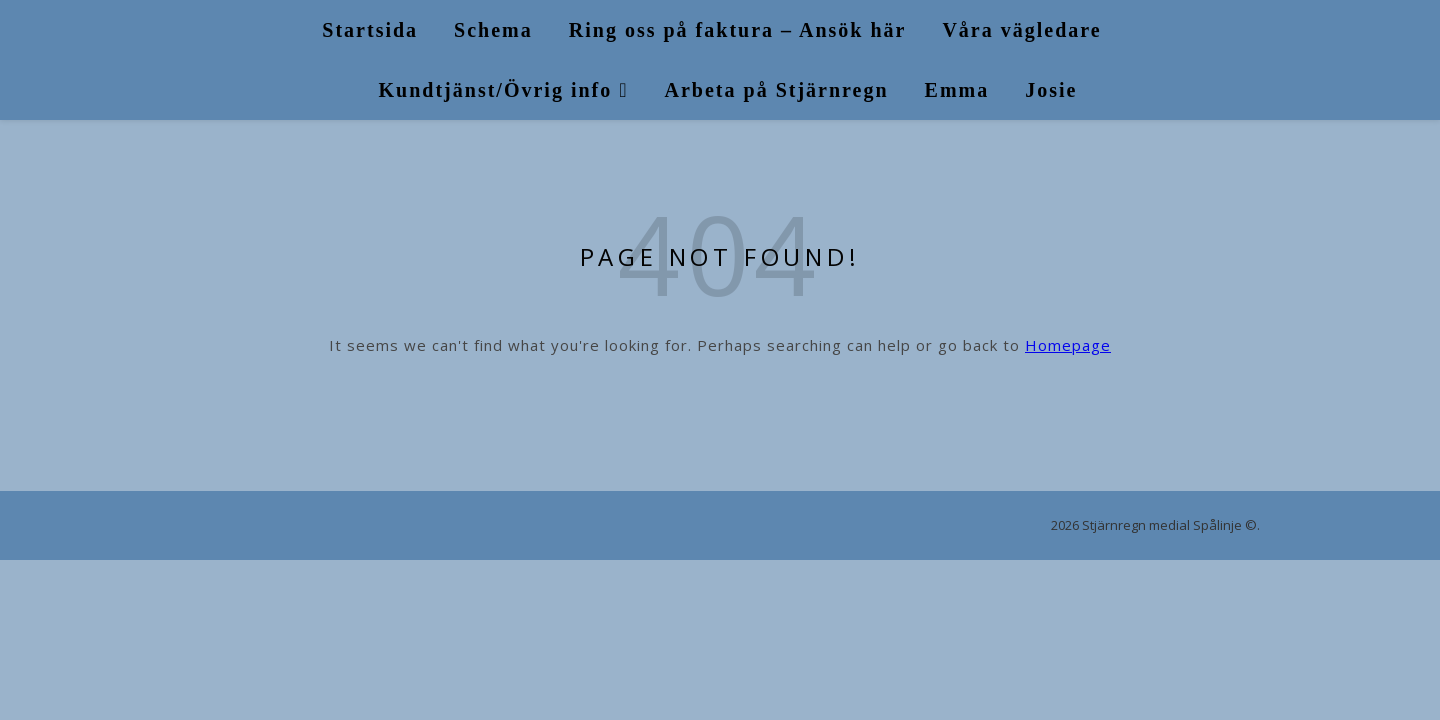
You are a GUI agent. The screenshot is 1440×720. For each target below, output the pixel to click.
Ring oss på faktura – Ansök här (738, 30)
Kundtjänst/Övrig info (496, 90)
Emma (957, 90)
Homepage (1068, 345)
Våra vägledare (1021, 30)
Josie (1051, 90)
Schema (493, 30)
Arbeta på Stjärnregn (777, 90)
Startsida (370, 30)
